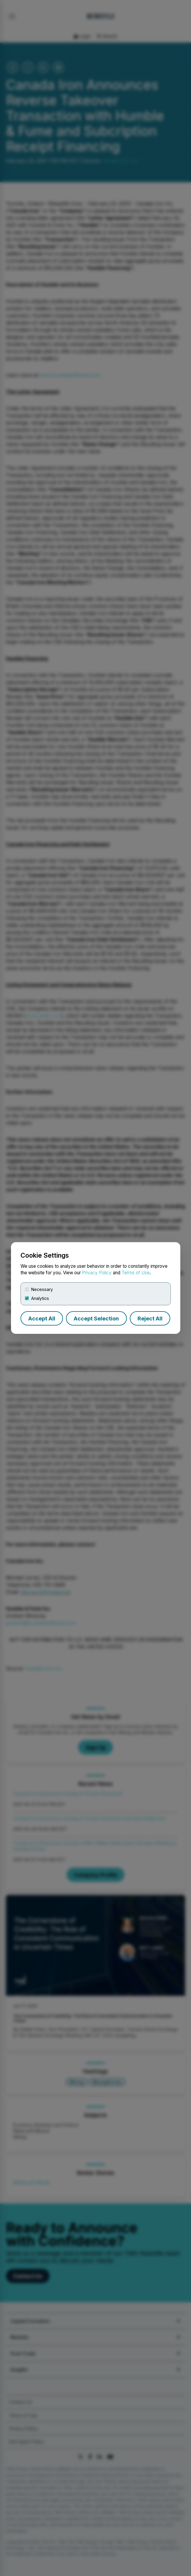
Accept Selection (96, 1318)
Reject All (150, 1318)
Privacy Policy (97, 1272)
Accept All (41, 1318)
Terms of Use (135, 1272)
